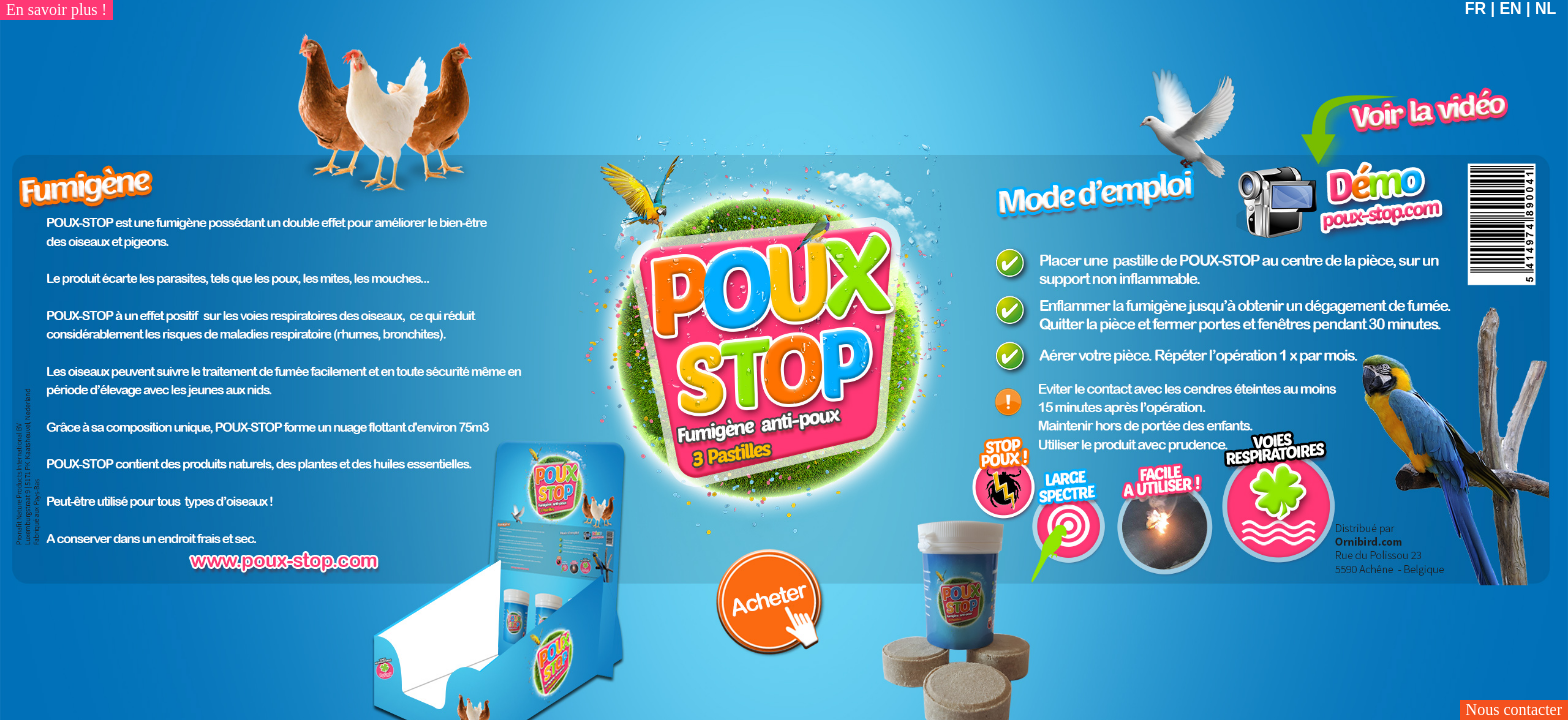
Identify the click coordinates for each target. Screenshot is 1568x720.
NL (1545, 8)
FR (1475, 8)
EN (1510, 8)
